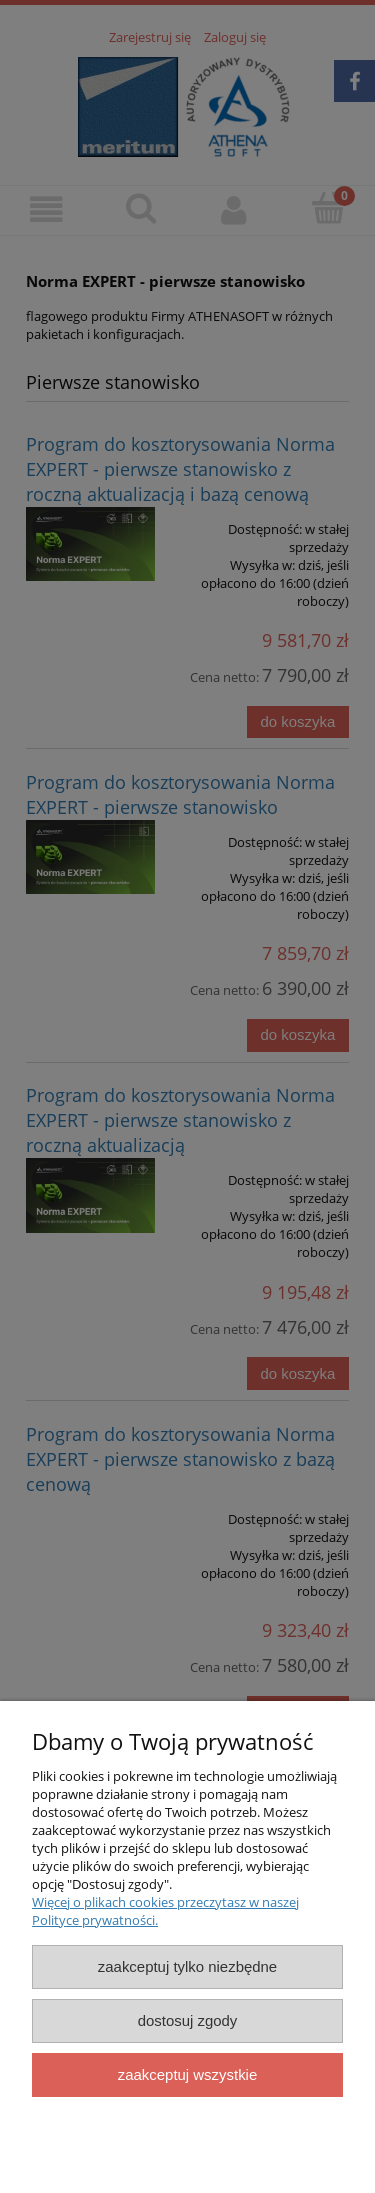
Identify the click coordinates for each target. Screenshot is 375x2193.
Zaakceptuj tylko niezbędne (187, 1966)
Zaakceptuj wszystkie (187, 2074)
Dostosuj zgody (188, 2020)
